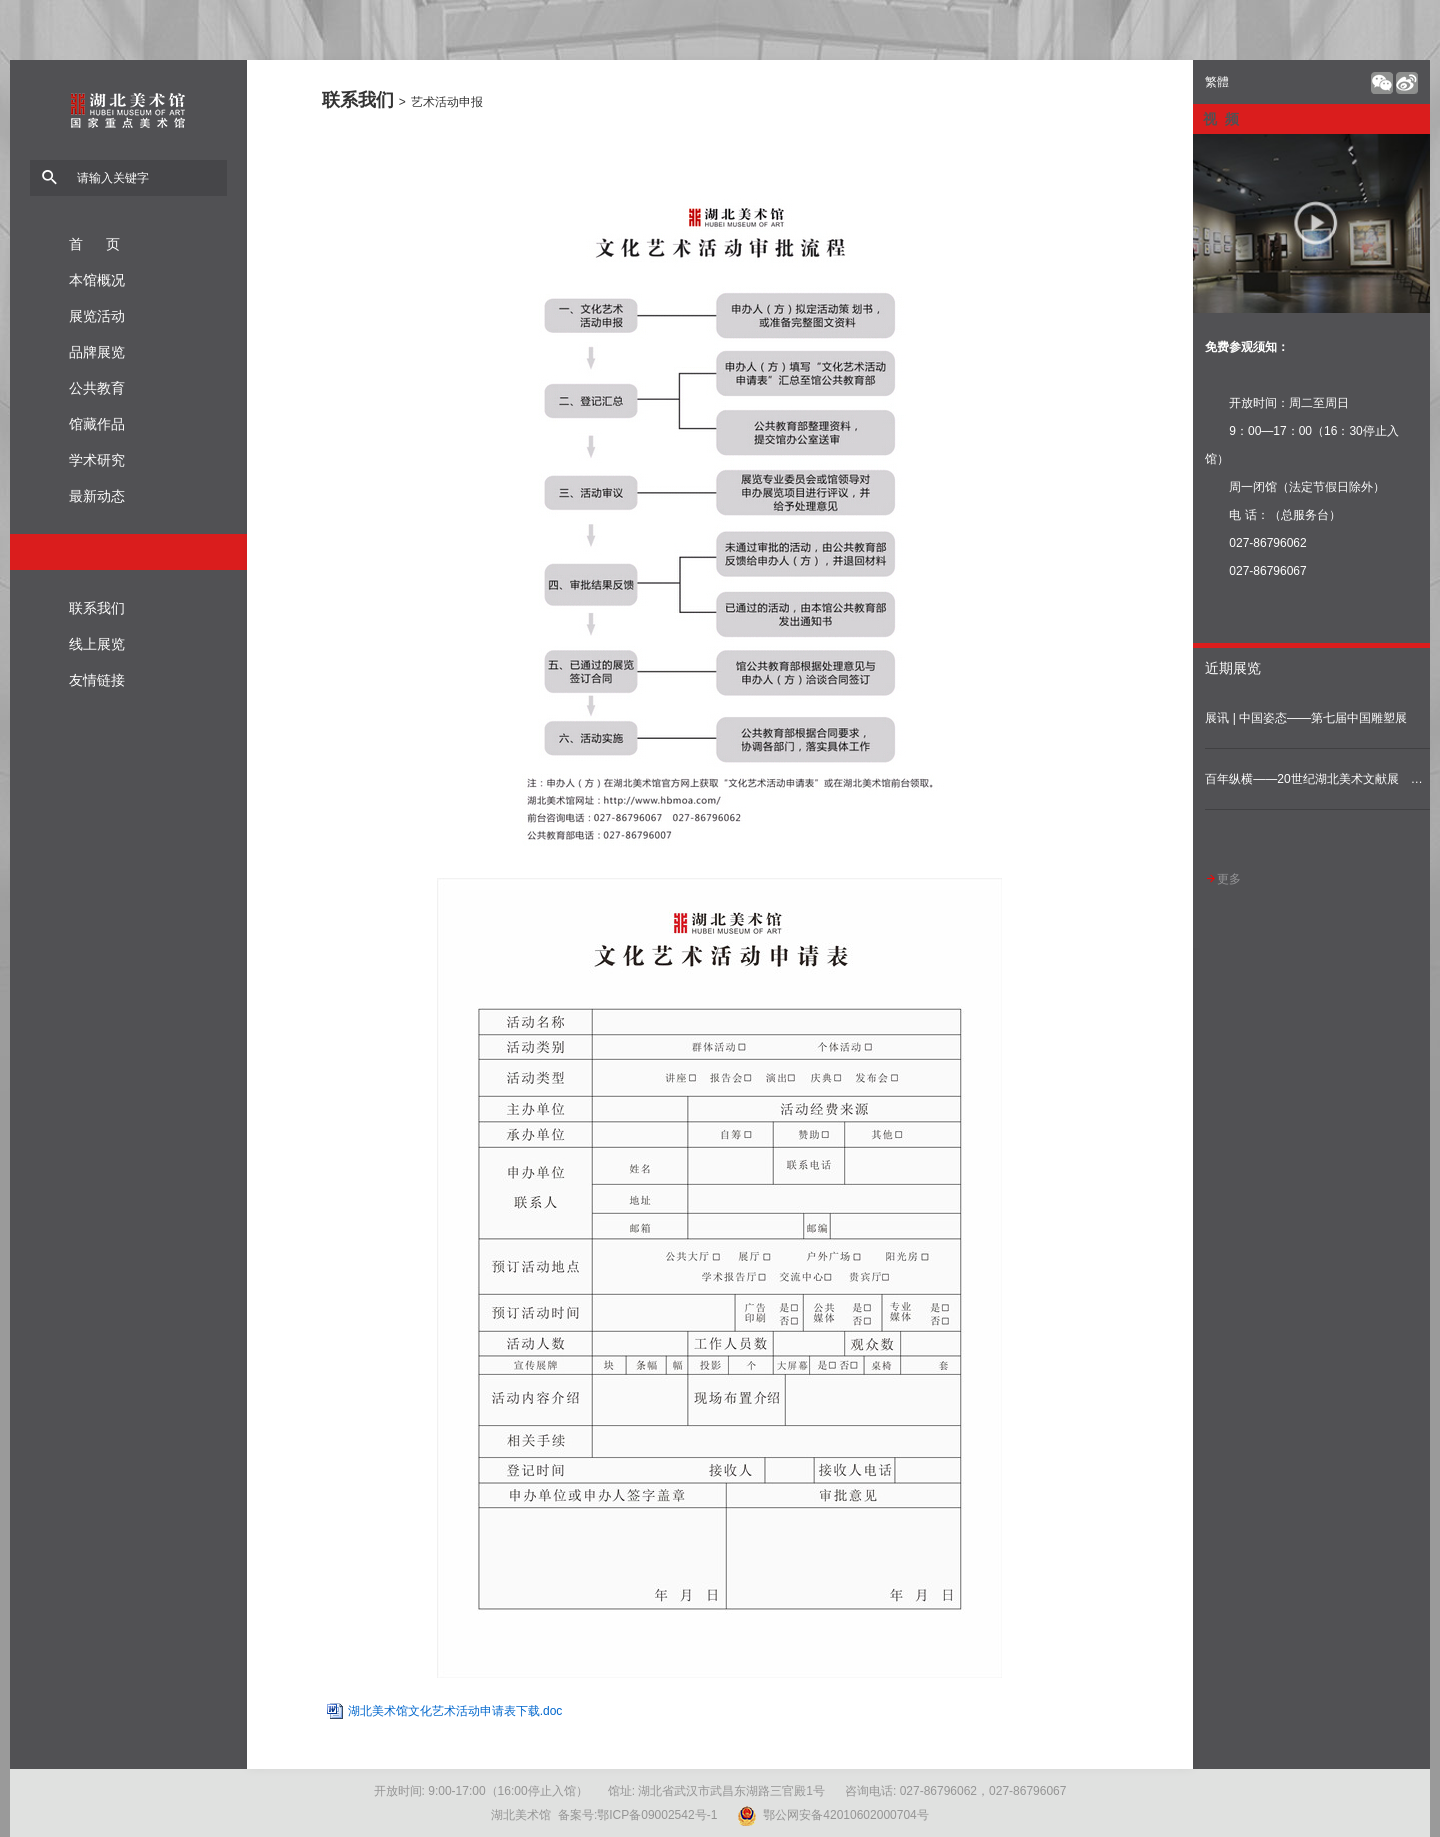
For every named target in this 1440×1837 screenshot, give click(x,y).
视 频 (1221, 119)
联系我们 (358, 100)
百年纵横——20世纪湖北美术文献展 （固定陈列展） (1317, 779)
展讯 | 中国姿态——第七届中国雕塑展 (1306, 718)
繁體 (1217, 82)
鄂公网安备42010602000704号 (832, 1815)
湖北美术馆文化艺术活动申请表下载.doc (455, 1711)
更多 (1223, 879)
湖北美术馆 (128, 150)
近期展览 (1233, 668)
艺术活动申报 (447, 102)
